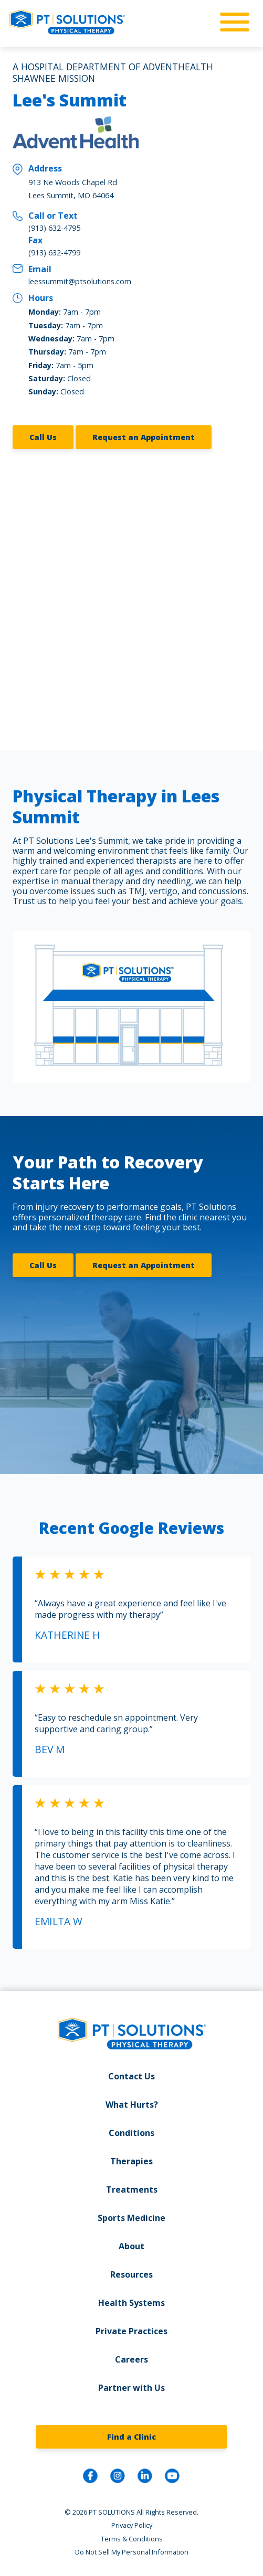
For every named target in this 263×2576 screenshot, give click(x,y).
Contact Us (131, 2076)
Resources (131, 2274)
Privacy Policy (131, 2525)
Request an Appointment (143, 437)
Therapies (131, 2161)
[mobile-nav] (231, 22)
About (131, 2246)
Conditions (131, 2133)
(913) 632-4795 (54, 228)
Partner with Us (131, 2387)
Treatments (131, 2189)
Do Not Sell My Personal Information (131, 2552)
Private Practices (131, 2331)
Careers (131, 2359)
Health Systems (131, 2303)
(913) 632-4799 (54, 252)
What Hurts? (132, 2104)
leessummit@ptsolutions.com (79, 281)
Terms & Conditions (132, 2538)
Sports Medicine (131, 2218)
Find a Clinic (131, 2437)
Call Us (43, 437)
